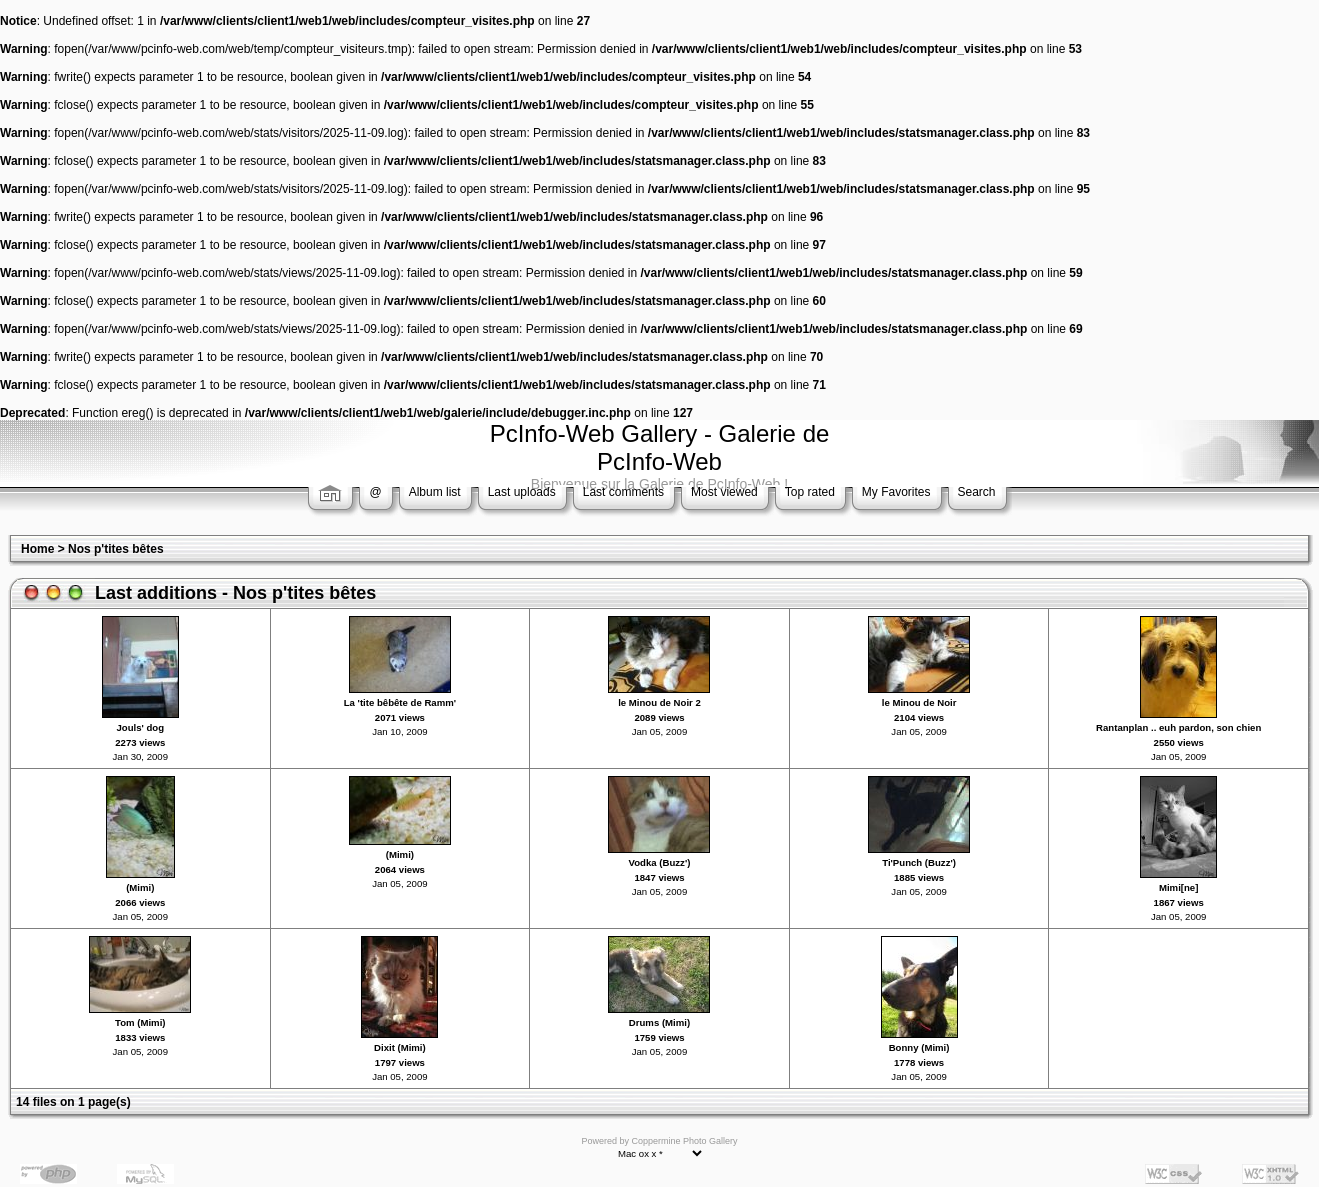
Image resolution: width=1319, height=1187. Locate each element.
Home (37, 549)
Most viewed (724, 492)
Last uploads (522, 492)
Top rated (810, 492)
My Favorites (896, 492)
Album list (435, 492)
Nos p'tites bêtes (116, 549)
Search (977, 492)
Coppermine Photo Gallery (684, 1141)
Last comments (623, 492)
